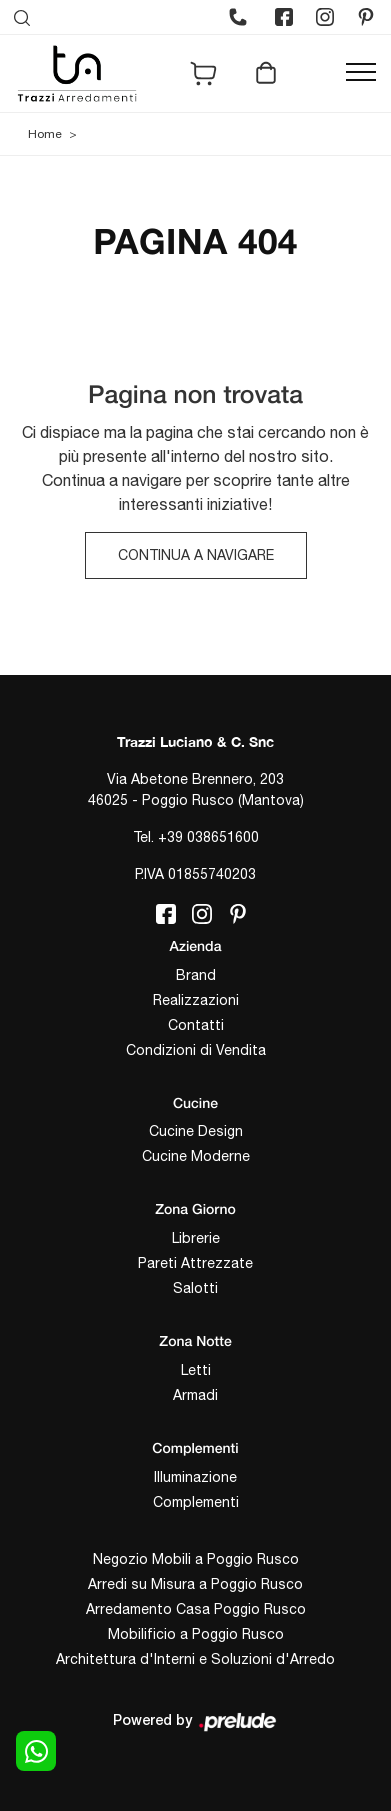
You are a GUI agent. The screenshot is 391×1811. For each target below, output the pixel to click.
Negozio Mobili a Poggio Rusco (196, 1559)
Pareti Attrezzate (195, 1263)
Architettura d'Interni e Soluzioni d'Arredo (195, 1659)
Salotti (195, 1288)
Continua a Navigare (196, 555)
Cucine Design (196, 1131)
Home (45, 134)
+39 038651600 (208, 837)
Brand (196, 975)
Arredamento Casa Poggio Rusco (196, 1609)
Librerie (196, 1238)
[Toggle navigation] (361, 73)
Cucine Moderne (196, 1156)
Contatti (196, 1025)
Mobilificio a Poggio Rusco (196, 1634)
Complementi (196, 1502)
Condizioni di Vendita (196, 1050)
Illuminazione (195, 1477)
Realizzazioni (196, 1000)
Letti (196, 1370)
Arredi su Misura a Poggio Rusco (195, 1584)
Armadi (195, 1395)
